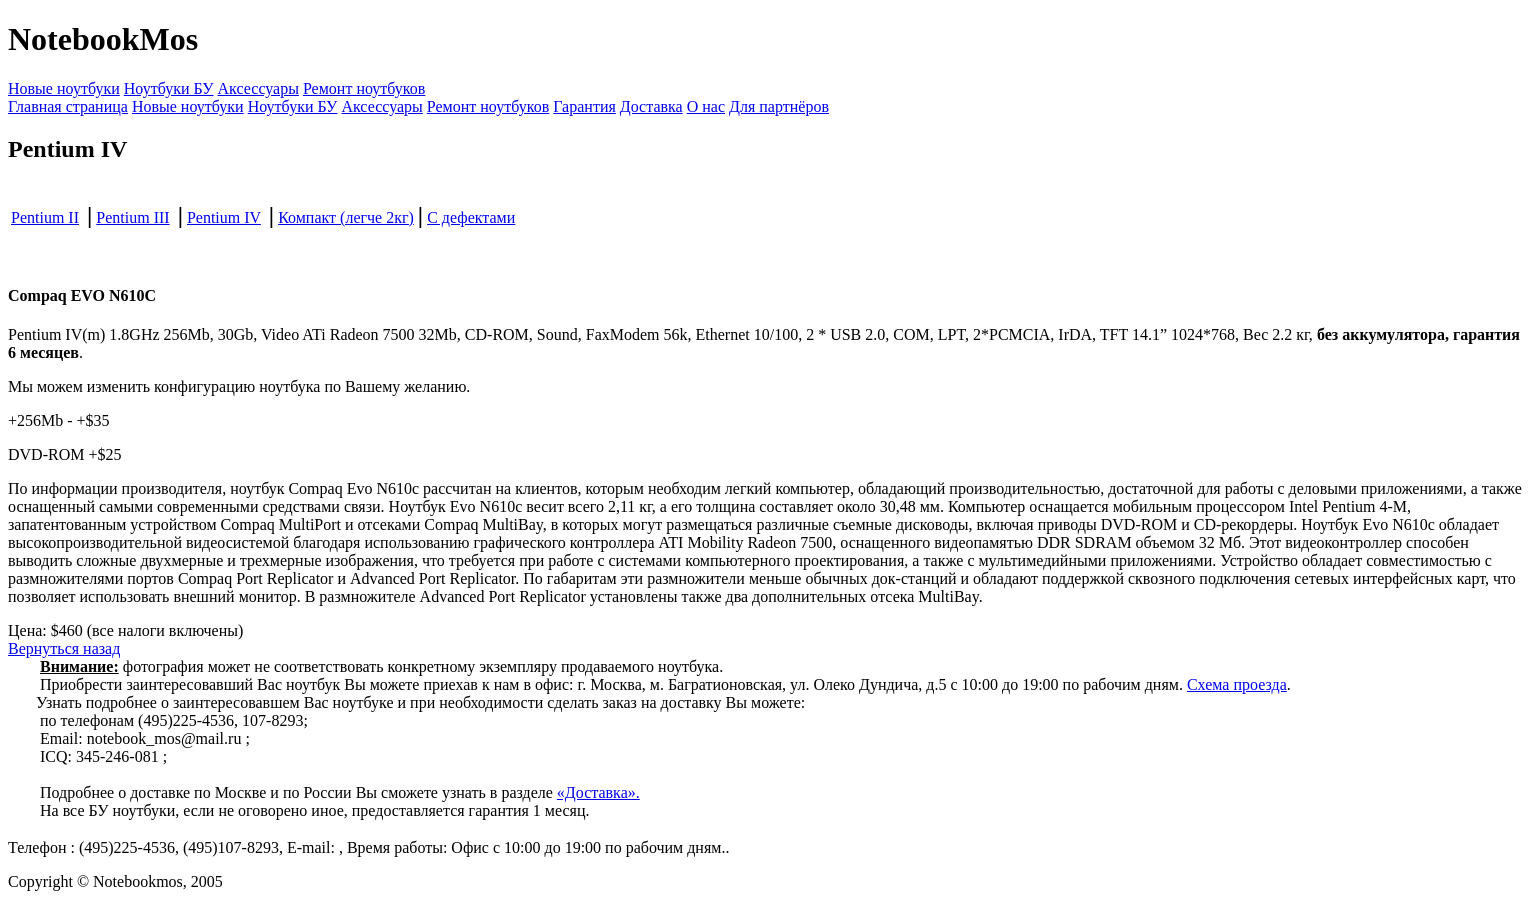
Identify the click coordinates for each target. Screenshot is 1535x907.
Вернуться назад (64, 648)
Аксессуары (258, 88)
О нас (706, 106)
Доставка (651, 106)
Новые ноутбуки (64, 88)
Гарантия (584, 106)
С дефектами (471, 217)
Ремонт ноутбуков (364, 88)
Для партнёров (779, 106)
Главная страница (68, 106)
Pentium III (132, 217)
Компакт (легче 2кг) (346, 217)
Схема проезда (1237, 684)
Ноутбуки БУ (169, 88)
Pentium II (45, 217)
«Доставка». (598, 792)
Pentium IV (224, 217)
